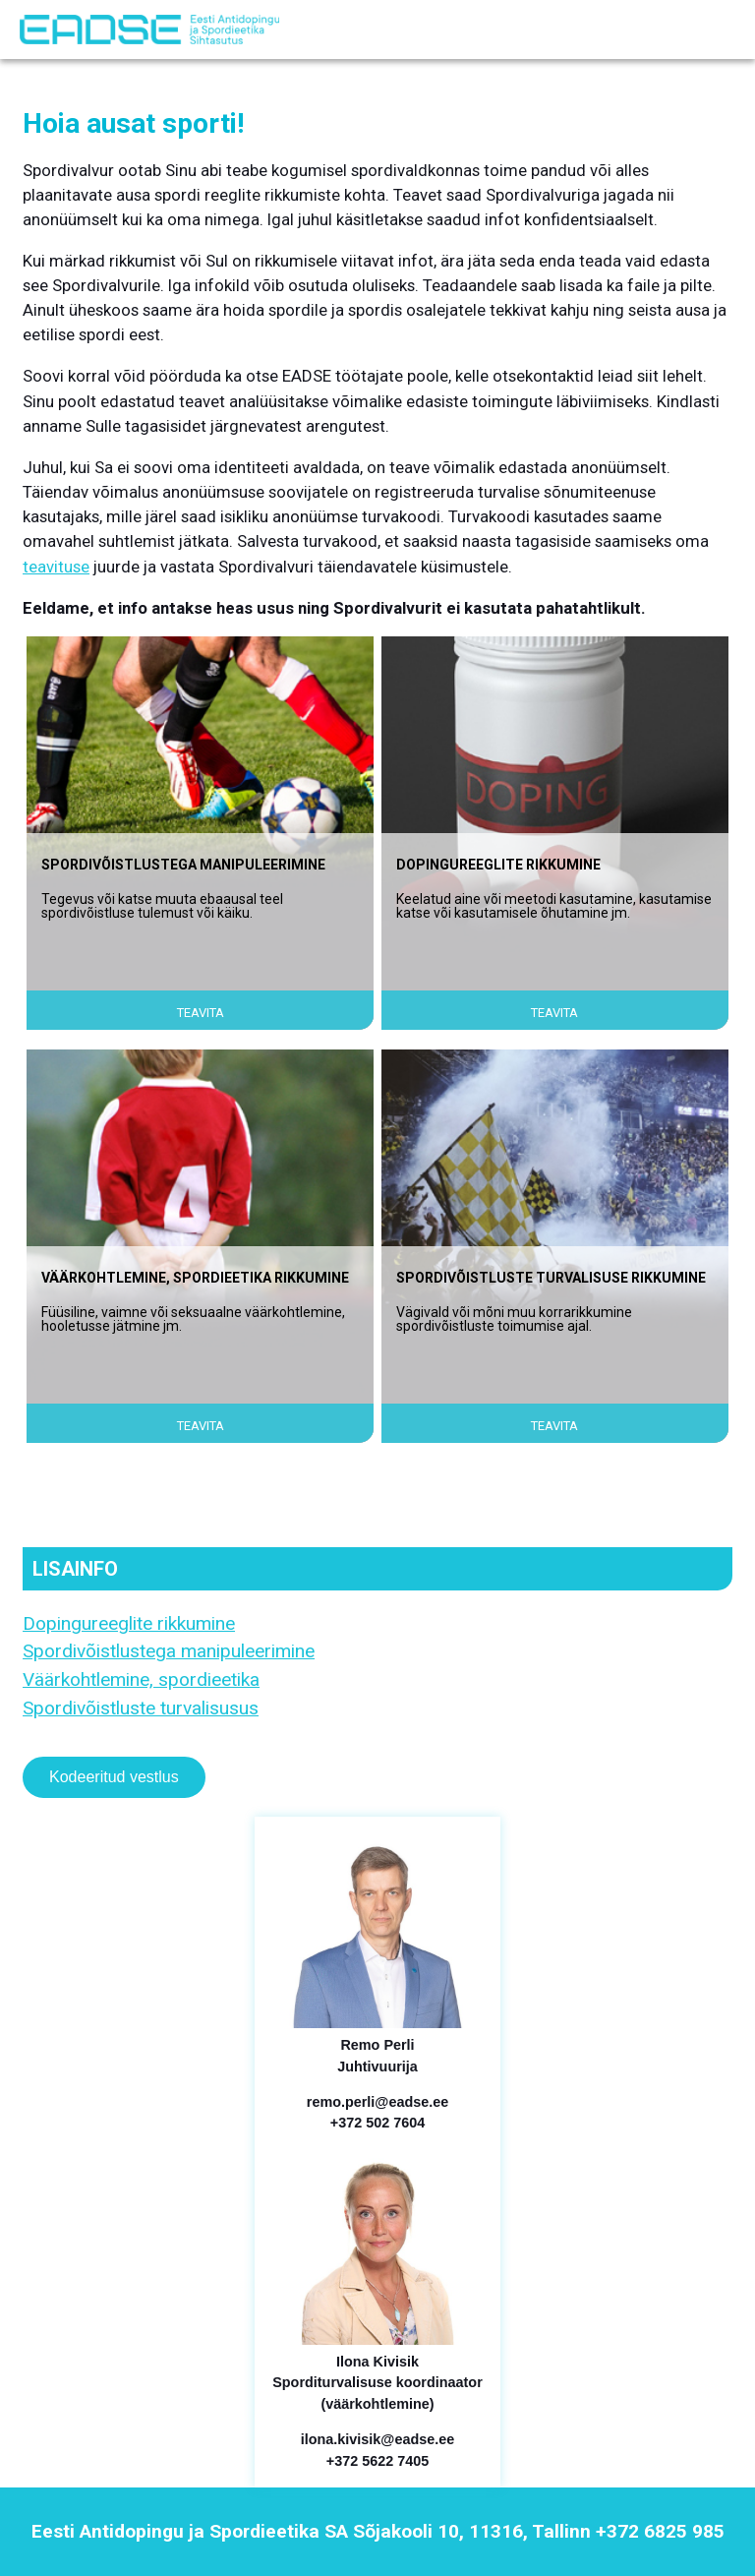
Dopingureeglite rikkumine (129, 1623)
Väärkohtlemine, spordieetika (141, 1679)
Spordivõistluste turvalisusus (141, 1708)
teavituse (56, 566)
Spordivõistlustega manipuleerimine (169, 1651)
